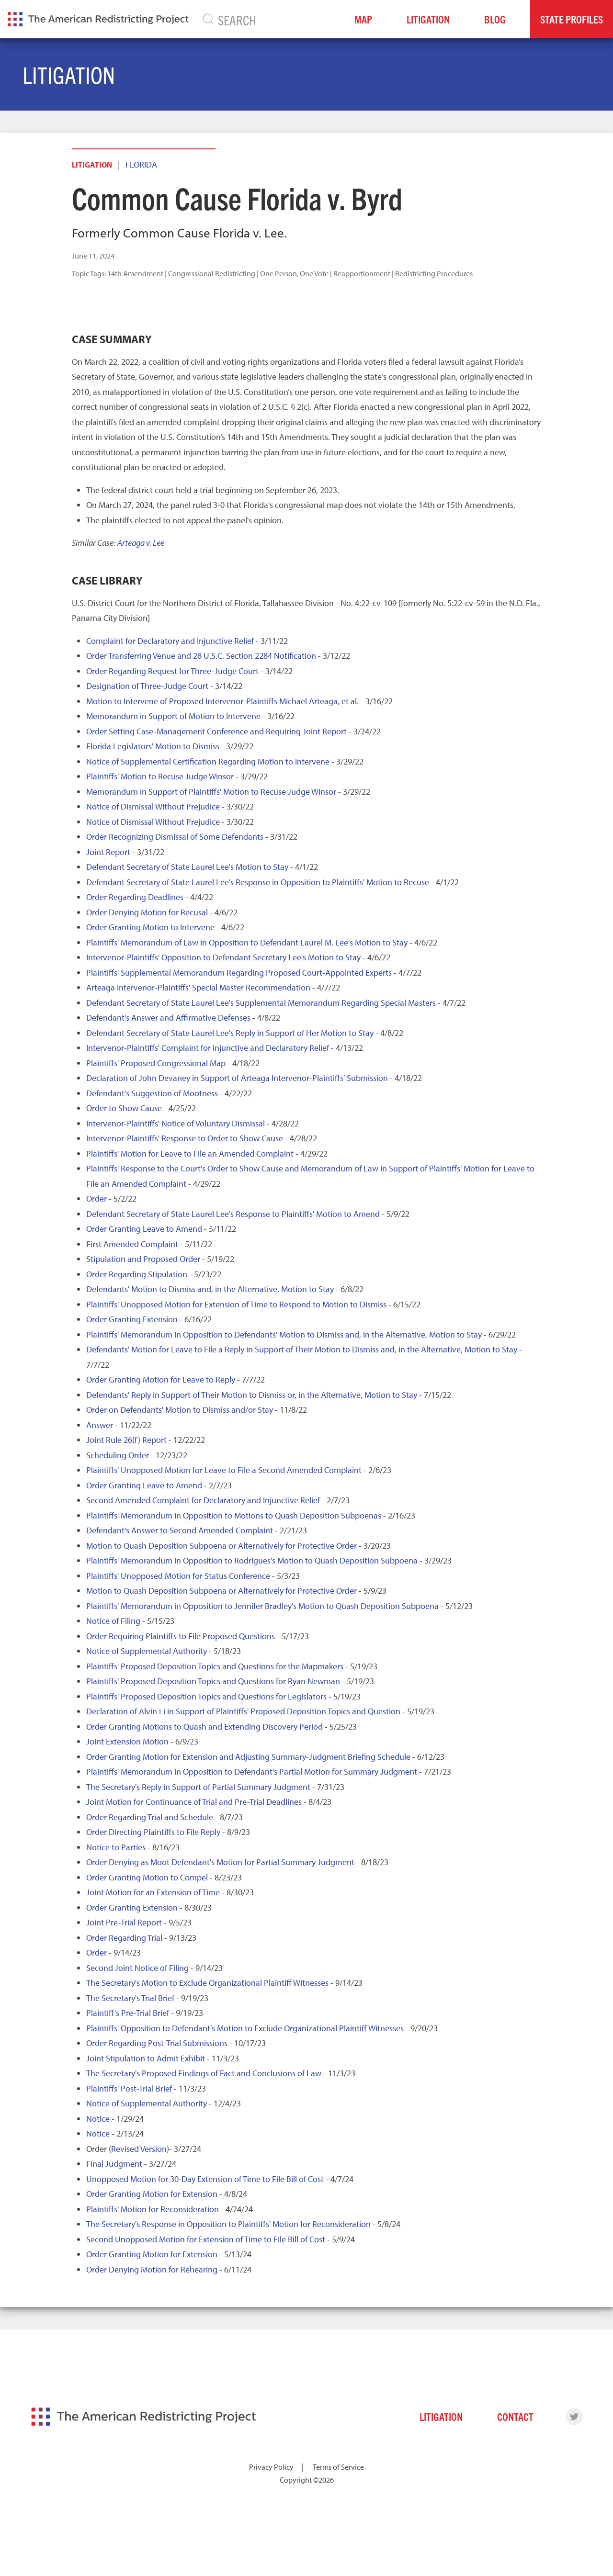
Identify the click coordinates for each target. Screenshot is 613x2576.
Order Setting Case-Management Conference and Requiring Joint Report (216, 731)
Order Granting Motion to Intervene (150, 927)
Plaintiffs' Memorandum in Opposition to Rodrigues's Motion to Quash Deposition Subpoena (252, 1560)
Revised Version (139, 2148)
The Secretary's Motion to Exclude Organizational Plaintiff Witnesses (207, 1982)
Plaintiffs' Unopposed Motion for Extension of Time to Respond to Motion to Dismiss (236, 1304)
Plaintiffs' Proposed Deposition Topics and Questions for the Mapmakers (214, 1666)
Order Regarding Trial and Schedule (149, 1816)
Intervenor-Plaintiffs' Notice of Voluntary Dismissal (175, 1123)
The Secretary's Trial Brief (130, 1997)
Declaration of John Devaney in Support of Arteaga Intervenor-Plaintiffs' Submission (237, 1077)
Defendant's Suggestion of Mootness (152, 1093)
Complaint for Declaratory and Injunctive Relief (170, 640)
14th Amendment (135, 273)
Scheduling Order (117, 1455)
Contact (515, 2416)
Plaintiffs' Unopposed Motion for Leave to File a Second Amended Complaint (224, 1469)
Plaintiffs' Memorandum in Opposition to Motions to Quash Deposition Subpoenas (233, 1515)
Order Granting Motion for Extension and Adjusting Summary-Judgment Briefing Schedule (248, 1756)
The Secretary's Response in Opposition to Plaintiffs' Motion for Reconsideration (228, 2223)
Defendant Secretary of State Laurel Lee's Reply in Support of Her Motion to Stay (230, 1032)
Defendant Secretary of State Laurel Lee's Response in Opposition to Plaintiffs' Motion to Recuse (257, 882)
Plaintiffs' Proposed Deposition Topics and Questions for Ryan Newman (213, 1681)
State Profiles (571, 18)
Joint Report (108, 851)
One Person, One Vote (294, 273)
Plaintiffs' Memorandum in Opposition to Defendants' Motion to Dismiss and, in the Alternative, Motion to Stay (284, 1334)
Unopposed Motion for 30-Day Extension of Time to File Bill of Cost (205, 2178)
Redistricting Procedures (434, 273)
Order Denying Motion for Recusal (147, 912)
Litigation (428, 18)
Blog (495, 18)
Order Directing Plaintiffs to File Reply (153, 1831)
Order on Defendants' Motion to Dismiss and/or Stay (179, 1409)
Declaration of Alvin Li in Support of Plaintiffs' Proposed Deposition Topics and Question (243, 1711)
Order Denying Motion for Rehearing (151, 2269)
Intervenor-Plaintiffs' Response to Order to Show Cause (184, 1138)
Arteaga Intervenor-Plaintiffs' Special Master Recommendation (198, 987)
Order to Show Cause (124, 1108)
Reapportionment (361, 273)
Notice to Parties (116, 1847)
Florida (141, 164)
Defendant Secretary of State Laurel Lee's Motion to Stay (187, 866)
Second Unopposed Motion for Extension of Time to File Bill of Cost (205, 2239)
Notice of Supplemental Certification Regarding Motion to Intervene (207, 761)
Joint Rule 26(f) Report (126, 1439)
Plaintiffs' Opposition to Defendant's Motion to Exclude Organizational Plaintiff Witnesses (245, 2028)
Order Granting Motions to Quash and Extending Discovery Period (204, 1726)
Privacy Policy (271, 2467)
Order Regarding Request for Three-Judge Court (172, 670)
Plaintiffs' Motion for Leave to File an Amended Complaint (190, 1153)
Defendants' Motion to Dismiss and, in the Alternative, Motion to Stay (210, 1288)
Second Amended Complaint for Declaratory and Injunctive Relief (203, 1500)
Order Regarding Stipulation (136, 1274)
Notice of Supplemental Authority (146, 1650)
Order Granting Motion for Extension (151, 2193)
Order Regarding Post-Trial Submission (155, 2042)
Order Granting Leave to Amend (144, 1228)
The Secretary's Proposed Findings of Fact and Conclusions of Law (203, 2073)
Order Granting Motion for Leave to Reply (160, 1379)
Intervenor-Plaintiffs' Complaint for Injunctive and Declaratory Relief (207, 1047)
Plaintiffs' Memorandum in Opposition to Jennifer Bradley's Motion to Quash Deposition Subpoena (262, 1605)
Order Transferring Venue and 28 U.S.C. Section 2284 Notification (201, 655)
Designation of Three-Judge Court (147, 685)
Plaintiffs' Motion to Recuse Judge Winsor (160, 776)
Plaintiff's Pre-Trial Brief (127, 2012)
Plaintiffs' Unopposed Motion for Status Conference (178, 1575)
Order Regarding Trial (124, 1937)
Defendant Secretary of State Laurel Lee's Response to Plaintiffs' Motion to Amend (233, 1213)
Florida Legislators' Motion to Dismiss (152, 746)
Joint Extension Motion (127, 1741)
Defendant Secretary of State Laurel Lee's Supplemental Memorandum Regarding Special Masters (261, 1002)
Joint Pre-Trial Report (124, 1922)
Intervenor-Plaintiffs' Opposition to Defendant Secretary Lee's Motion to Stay (223, 957)
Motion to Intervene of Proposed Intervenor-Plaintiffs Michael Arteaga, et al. (222, 701)
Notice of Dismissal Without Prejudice (153, 806)
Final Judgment (114, 2163)
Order (96, 1198)
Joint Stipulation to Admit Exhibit (145, 2058)
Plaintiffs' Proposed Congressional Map (156, 1063)
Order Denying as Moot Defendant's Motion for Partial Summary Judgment (220, 1861)
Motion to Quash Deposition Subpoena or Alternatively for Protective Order (221, 1545)
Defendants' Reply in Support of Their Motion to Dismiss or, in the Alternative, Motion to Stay (251, 1394)
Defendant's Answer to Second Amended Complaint (179, 1530)
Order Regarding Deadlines (134, 896)
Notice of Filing (113, 1620)
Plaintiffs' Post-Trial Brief (129, 2088)
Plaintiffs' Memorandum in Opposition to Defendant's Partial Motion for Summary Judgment (251, 1771)
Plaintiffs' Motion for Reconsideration (152, 2209)
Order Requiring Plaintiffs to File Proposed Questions (180, 1636)
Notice (98, 2118)
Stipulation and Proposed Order (143, 1258)
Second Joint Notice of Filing (137, 1967)
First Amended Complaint (132, 1243)
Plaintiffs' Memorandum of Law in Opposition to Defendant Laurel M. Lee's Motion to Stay (247, 942)
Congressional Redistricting (211, 273)
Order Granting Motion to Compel (147, 1877)
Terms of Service (338, 2467)
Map (363, 18)
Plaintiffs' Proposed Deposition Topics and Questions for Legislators (206, 1696)
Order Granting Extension (132, 1319)
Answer (99, 1424)
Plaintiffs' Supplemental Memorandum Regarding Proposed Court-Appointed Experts (239, 972)
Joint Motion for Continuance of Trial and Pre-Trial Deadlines (194, 1801)
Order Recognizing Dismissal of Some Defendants (174, 836)
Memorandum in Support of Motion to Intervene (173, 715)
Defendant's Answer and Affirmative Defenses (168, 1017)
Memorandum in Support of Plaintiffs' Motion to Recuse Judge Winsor (211, 791)
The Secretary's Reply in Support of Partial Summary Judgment (198, 1786)
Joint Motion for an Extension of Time (153, 1892)
